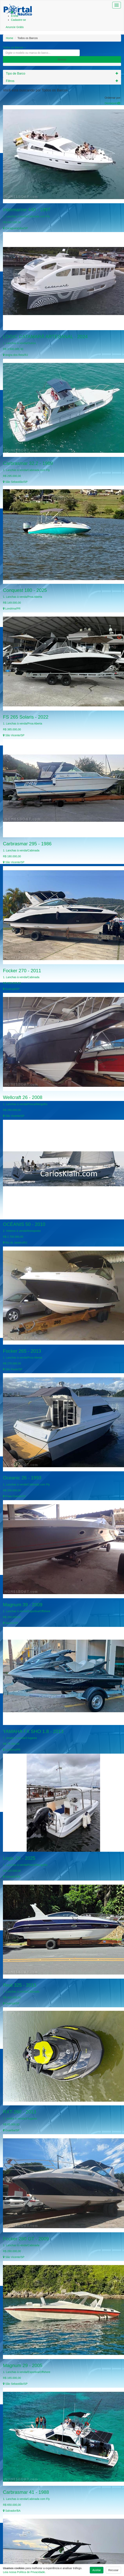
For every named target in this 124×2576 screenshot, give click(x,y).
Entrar (14, 15)
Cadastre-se (18, 19)
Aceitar (96, 2570)
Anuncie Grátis (15, 27)
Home (9, 38)
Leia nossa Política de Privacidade (24, 2572)
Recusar (113, 2570)
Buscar (62, 59)
